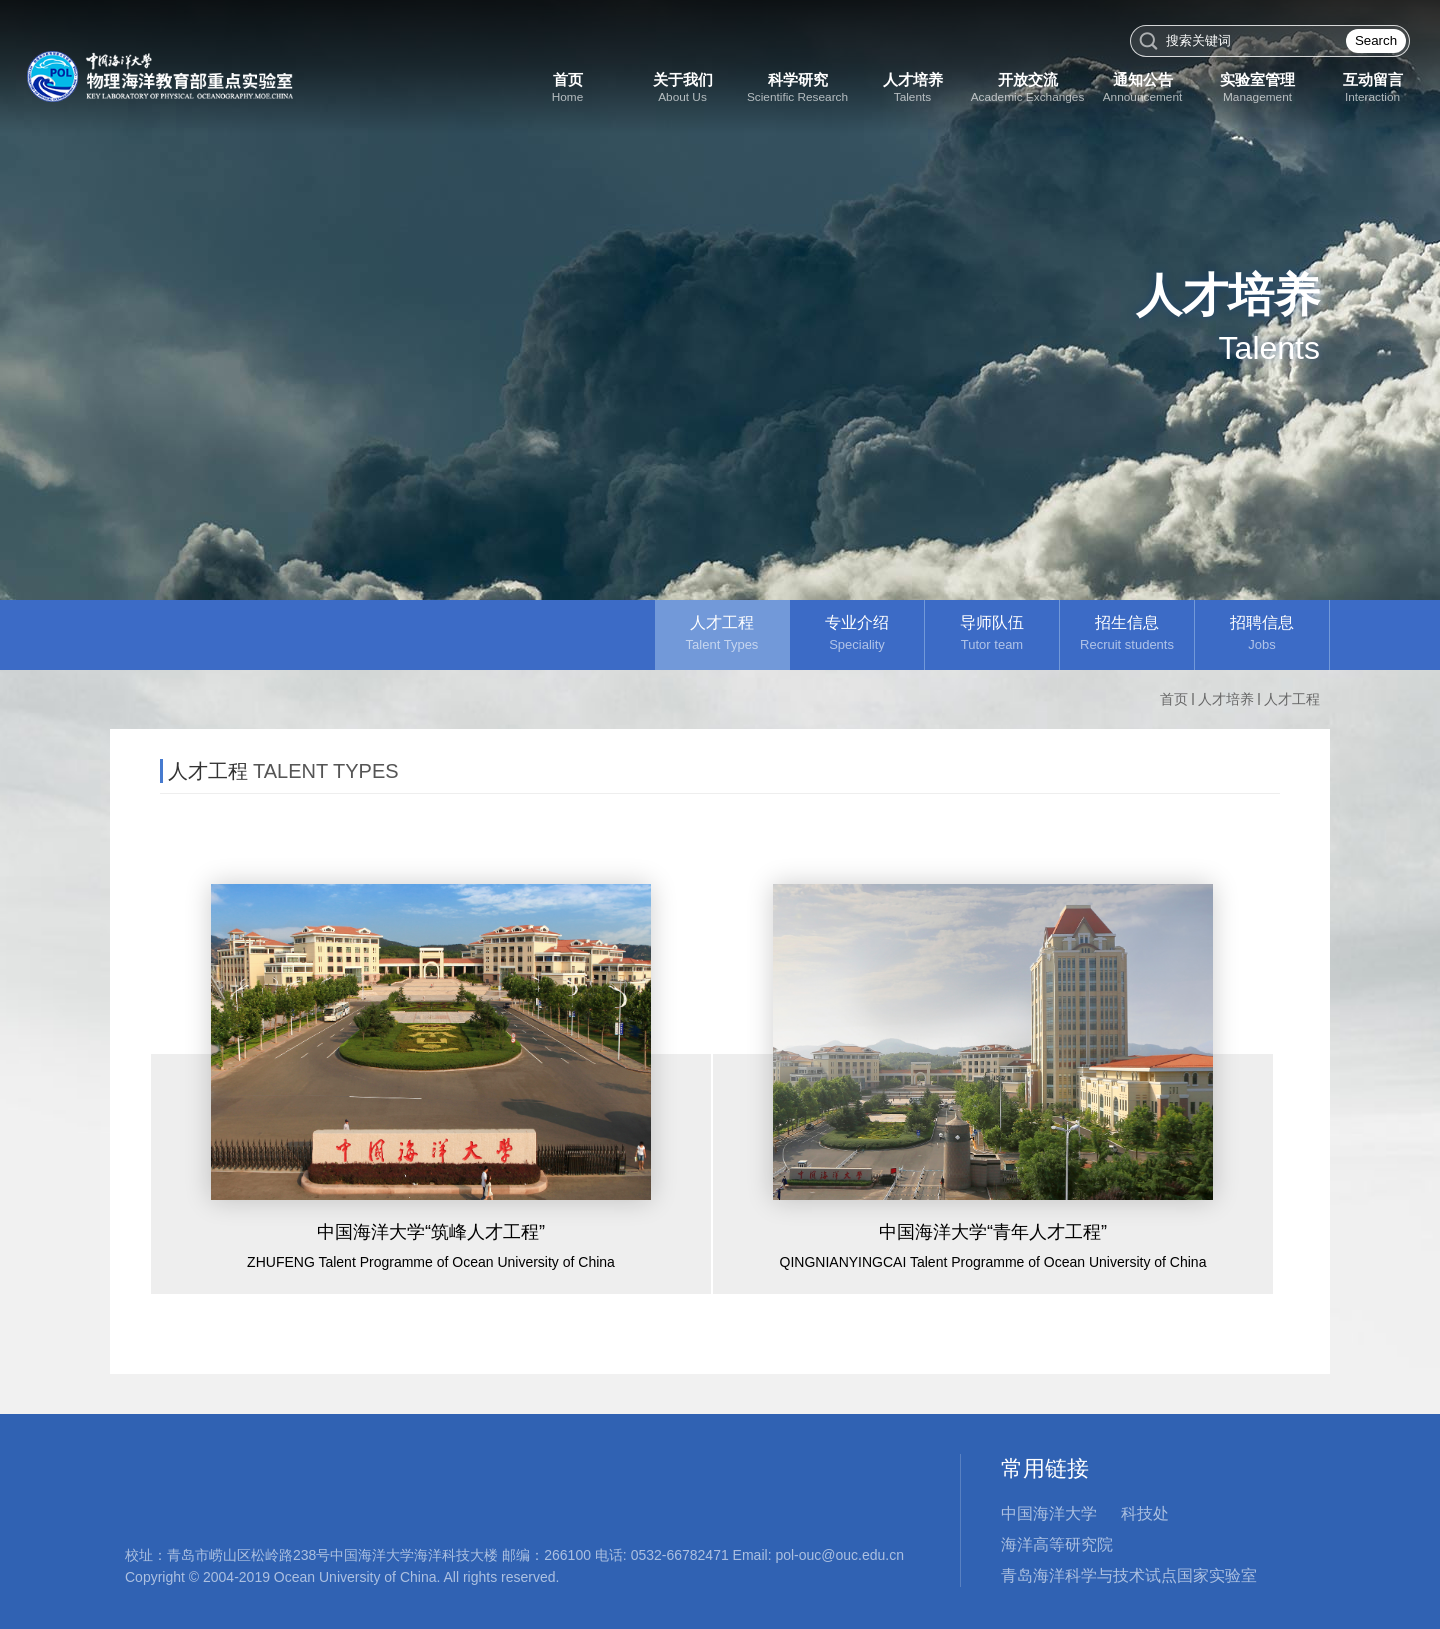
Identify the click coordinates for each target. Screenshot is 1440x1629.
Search (1376, 40)
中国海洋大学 (1049, 1513)
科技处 (1145, 1513)
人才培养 (1226, 699)
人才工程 (1292, 699)
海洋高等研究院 (1057, 1544)
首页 (1174, 699)
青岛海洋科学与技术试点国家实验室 (1129, 1575)
